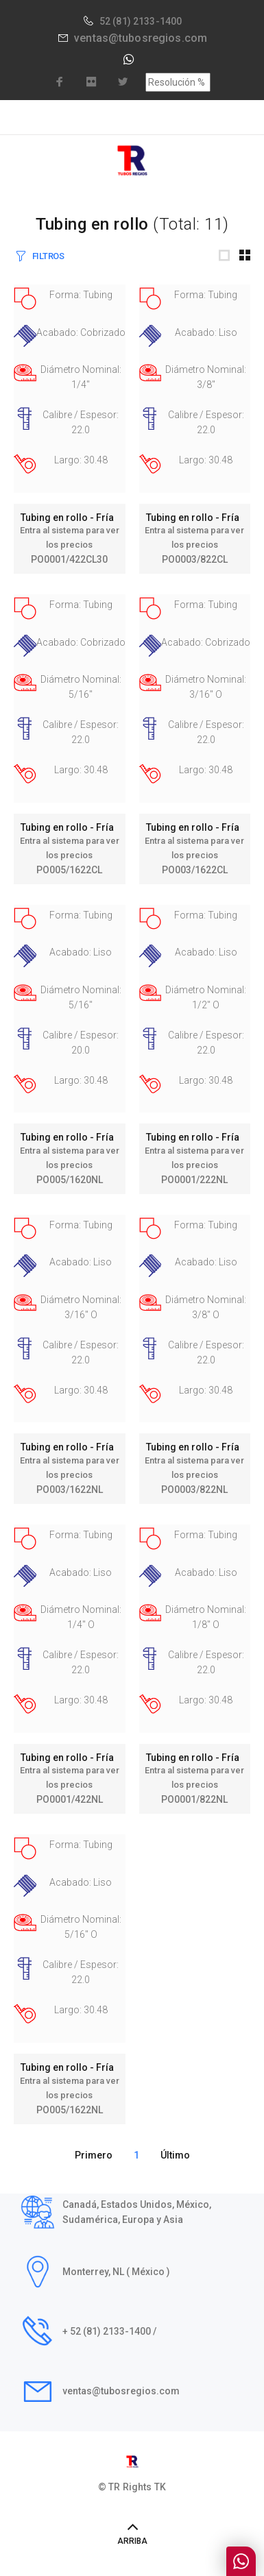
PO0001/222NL (194, 1179)
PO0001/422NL (69, 1799)
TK (160, 2486)
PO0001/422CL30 (69, 559)
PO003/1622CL (195, 869)
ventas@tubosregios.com (140, 38)
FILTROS (48, 256)
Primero (93, 2155)
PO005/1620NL (69, 1179)
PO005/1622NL (69, 2109)
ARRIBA (132, 2541)
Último (175, 2155)
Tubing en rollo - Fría (69, 517)
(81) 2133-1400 (147, 21)
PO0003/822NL (194, 1489)
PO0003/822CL (195, 559)
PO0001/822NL (194, 1799)
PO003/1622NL (69, 1489)
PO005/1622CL (69, 869)
